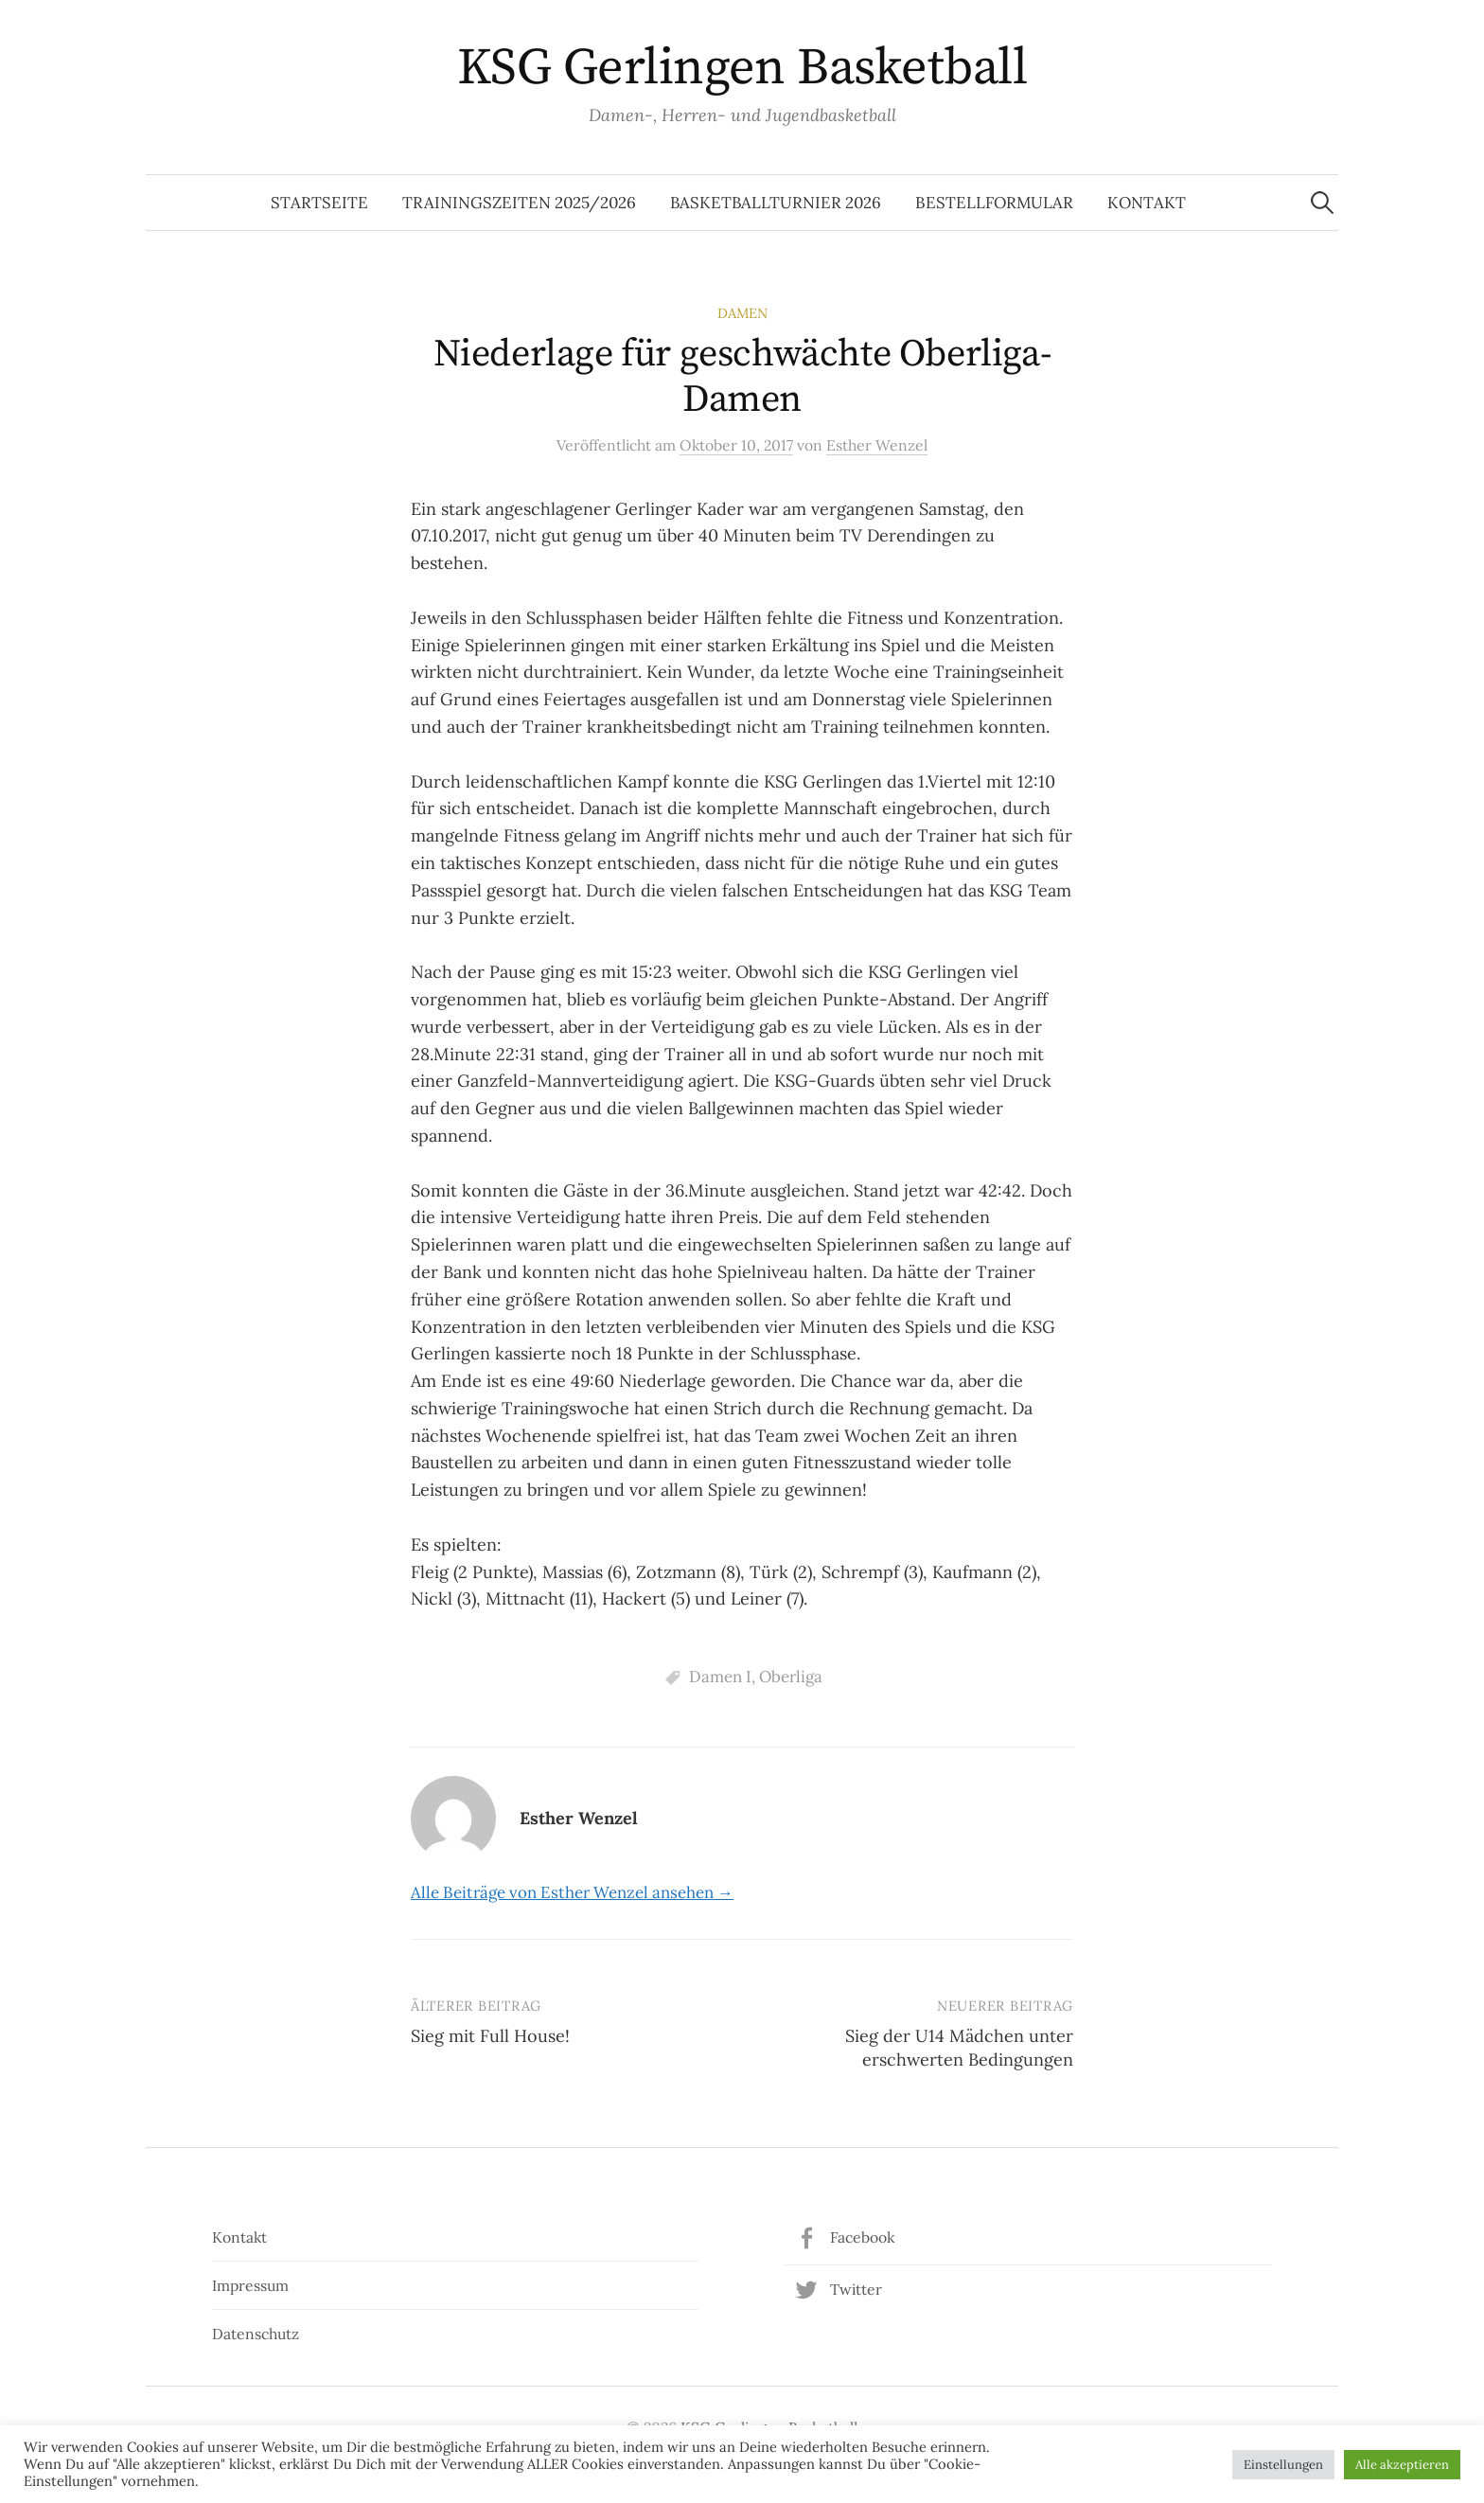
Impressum (250, 2285)
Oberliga (790, 1676)
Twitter (856, 2289)
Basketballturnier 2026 (775, 202)
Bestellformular (994, 202)
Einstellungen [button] (1283, 2465)
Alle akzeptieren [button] (1402, 2465)
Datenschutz (255, 2333)
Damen (742, 313)
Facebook (862, 2237)
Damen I (720, 1676)
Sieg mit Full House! (490, 2036)
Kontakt (1146, 202)
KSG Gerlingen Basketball (742, 68)
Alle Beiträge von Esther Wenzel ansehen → (572, 1892)
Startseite (319, 202)
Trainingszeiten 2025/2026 (519, 202)
